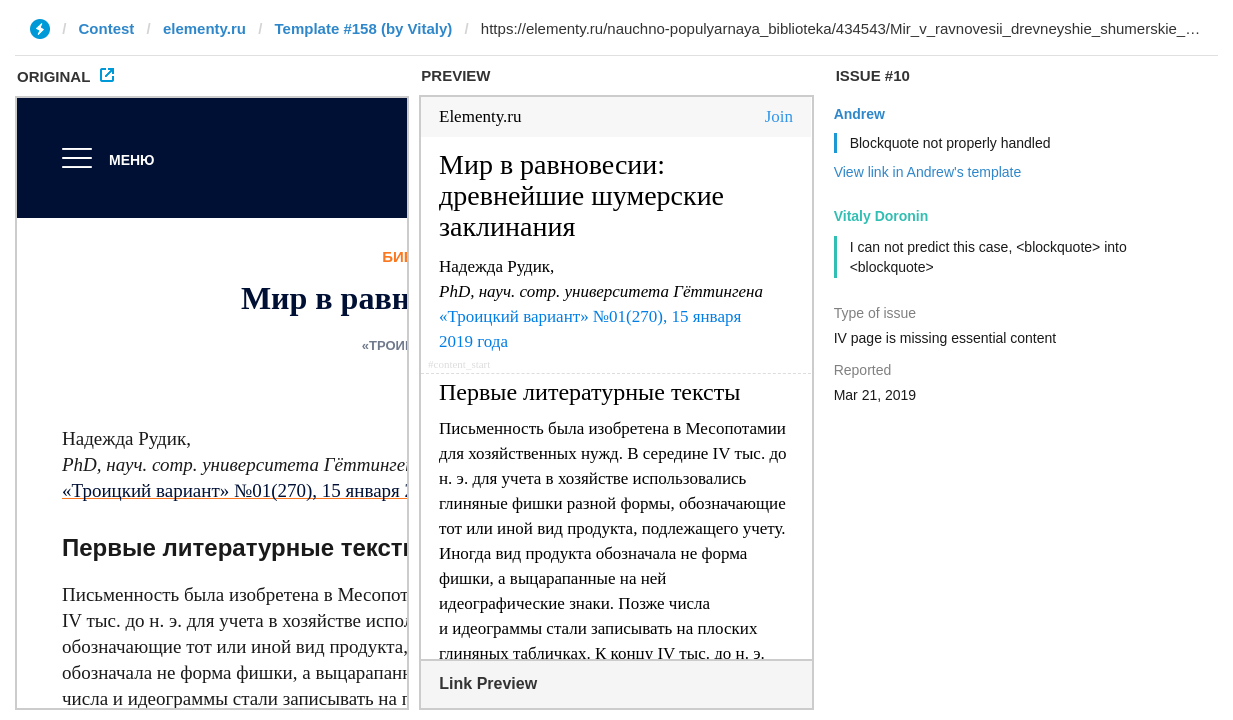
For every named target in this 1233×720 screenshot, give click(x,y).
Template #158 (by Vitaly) (363, 28)
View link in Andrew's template (928, 172)
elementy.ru (204, 28)
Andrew (859, 114)
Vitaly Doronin (881, 216)
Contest (107, 28)
